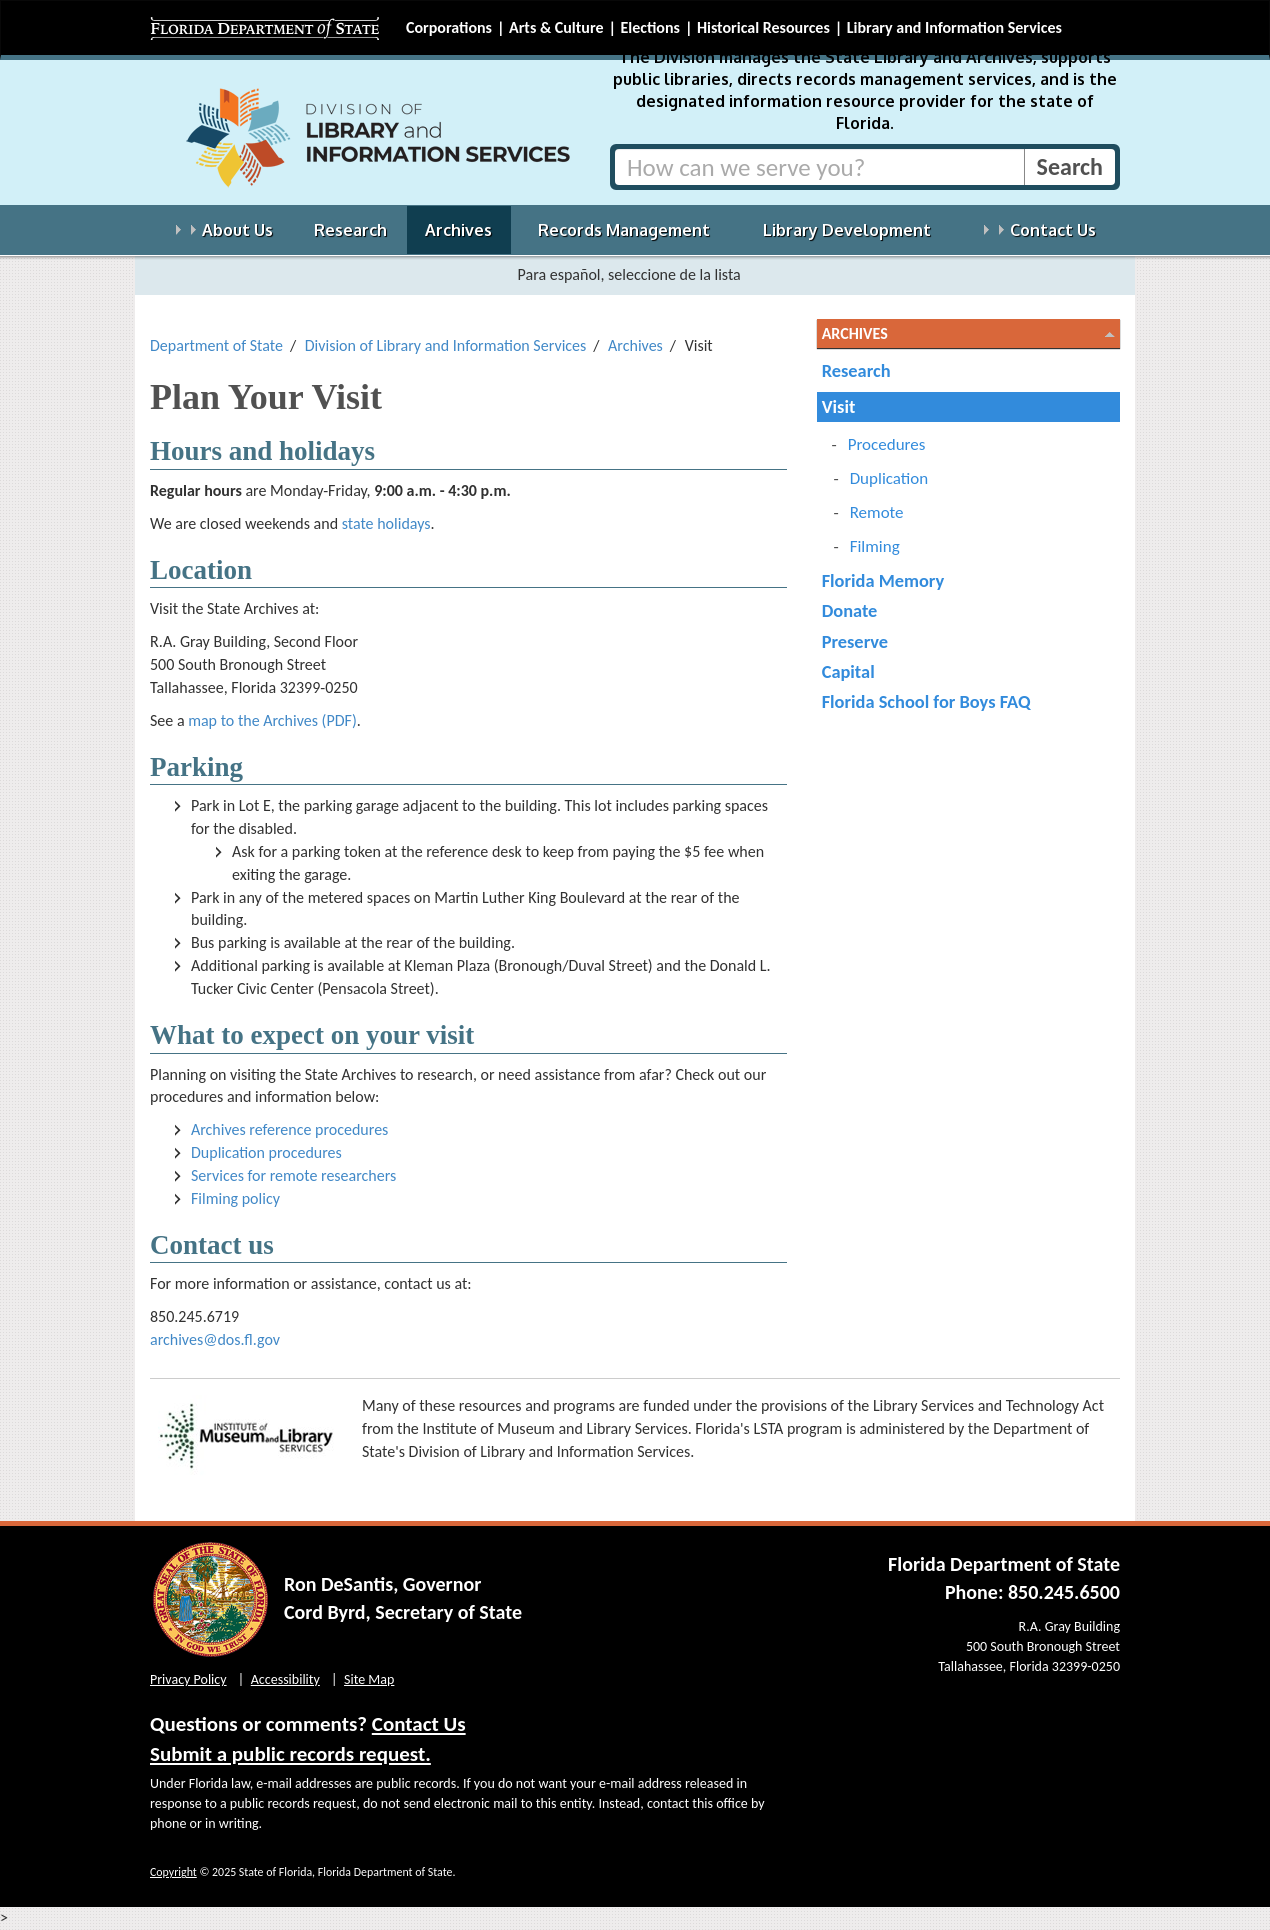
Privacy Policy (188, 1679)
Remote (877, 512)
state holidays (386, 523)
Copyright (173, 1872)
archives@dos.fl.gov (215, 1339)
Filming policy (235, 1198)
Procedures (887, 444)
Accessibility (285, 1679)
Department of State (216, 345)
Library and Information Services (954, 27)
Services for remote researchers (293, 1175)
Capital (848, 671)
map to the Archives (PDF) (272, 720)
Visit (839, 406)
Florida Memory (883, 580)
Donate (850, 610)
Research (856, 370)
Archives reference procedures (289, 1129)
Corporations (449, 27)
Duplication (889, 478)
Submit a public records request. (290, 1754)
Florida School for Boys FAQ (926, 701)
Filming (875, 546)
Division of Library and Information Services (446, 345)
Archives (635, 345)
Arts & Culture (556, 27)
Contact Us (419, 1724)
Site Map (369, 1679)
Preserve (855, 641)
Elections (649, 27)
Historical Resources (763, 27)
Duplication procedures (266, 1152)
